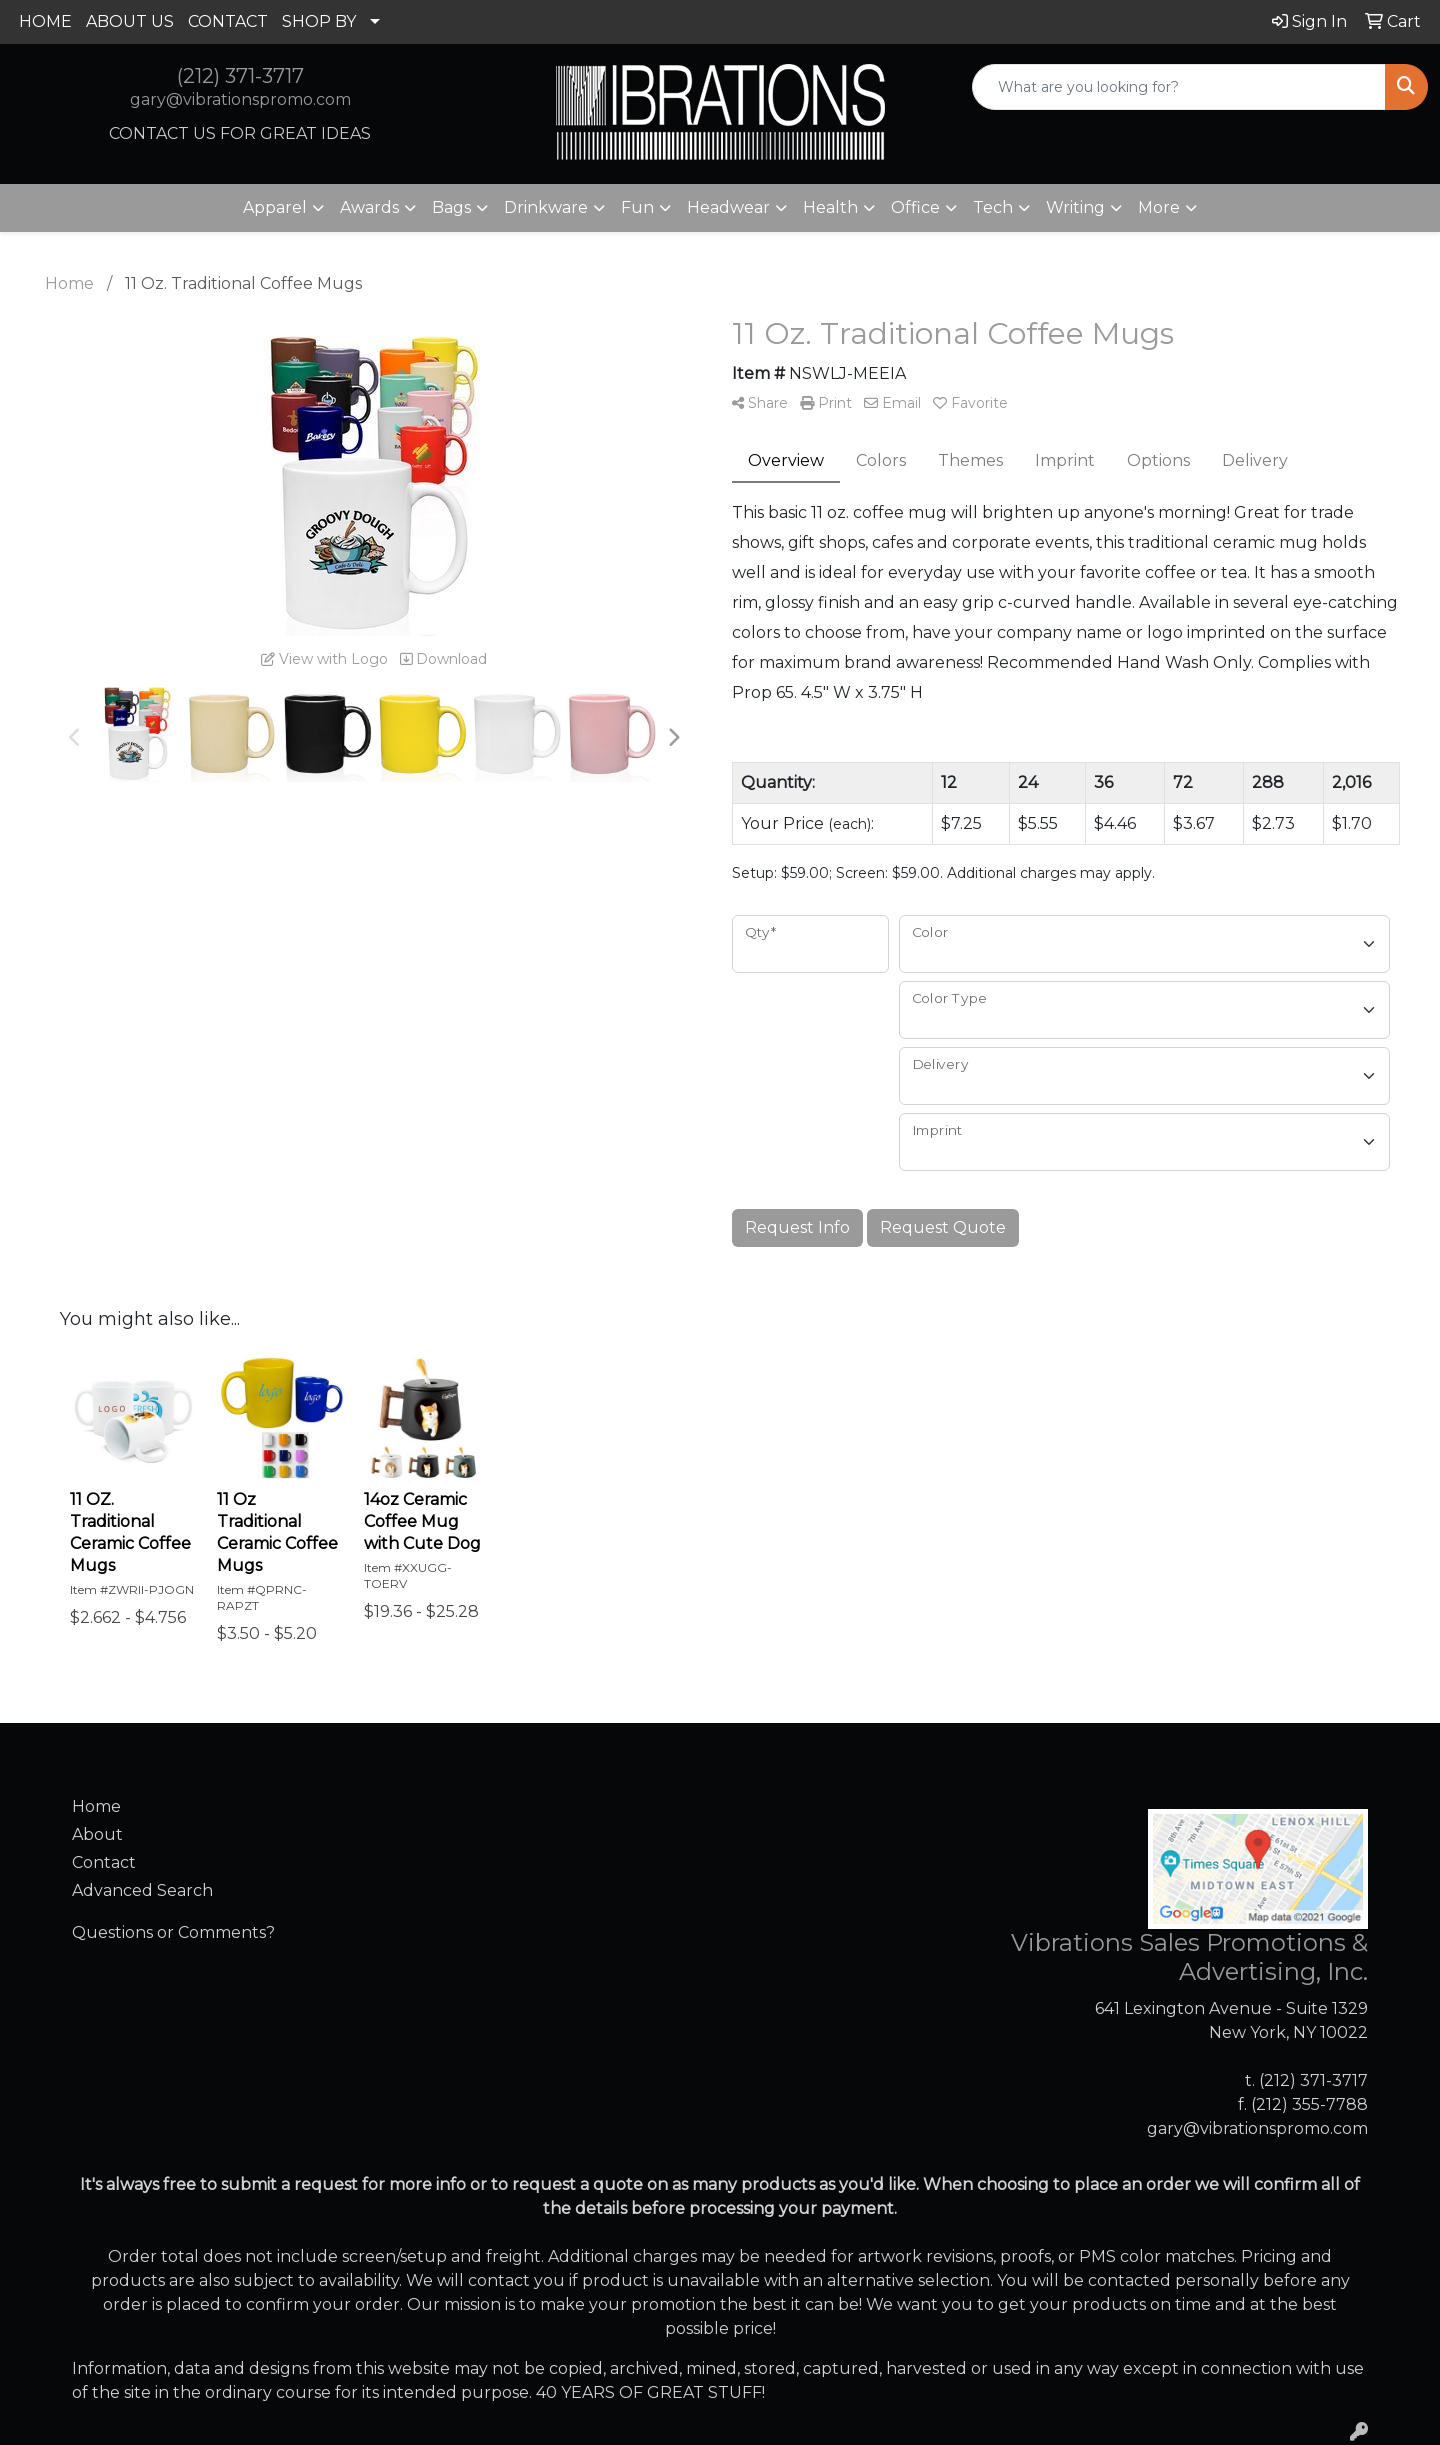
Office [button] (915, 207)
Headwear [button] (728, 207)
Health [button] (830, 207)
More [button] (1159, 207)
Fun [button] (637, 207)
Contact (104, 1862)
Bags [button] (451, 207)
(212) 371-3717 (240, 76)
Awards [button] (369, 207)
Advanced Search (142, 1890)
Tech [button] (993, 207)
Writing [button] (1075, 207)
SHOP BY (319, 21)
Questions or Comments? (173, 1932)
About (97, 1834)
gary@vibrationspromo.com (240, 99)
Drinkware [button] (546, 207)
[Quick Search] (1179, 87)
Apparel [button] (275, 207)
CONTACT (228, 21)
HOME (45, 21)
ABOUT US (130, 21)
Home (96, 1806)
